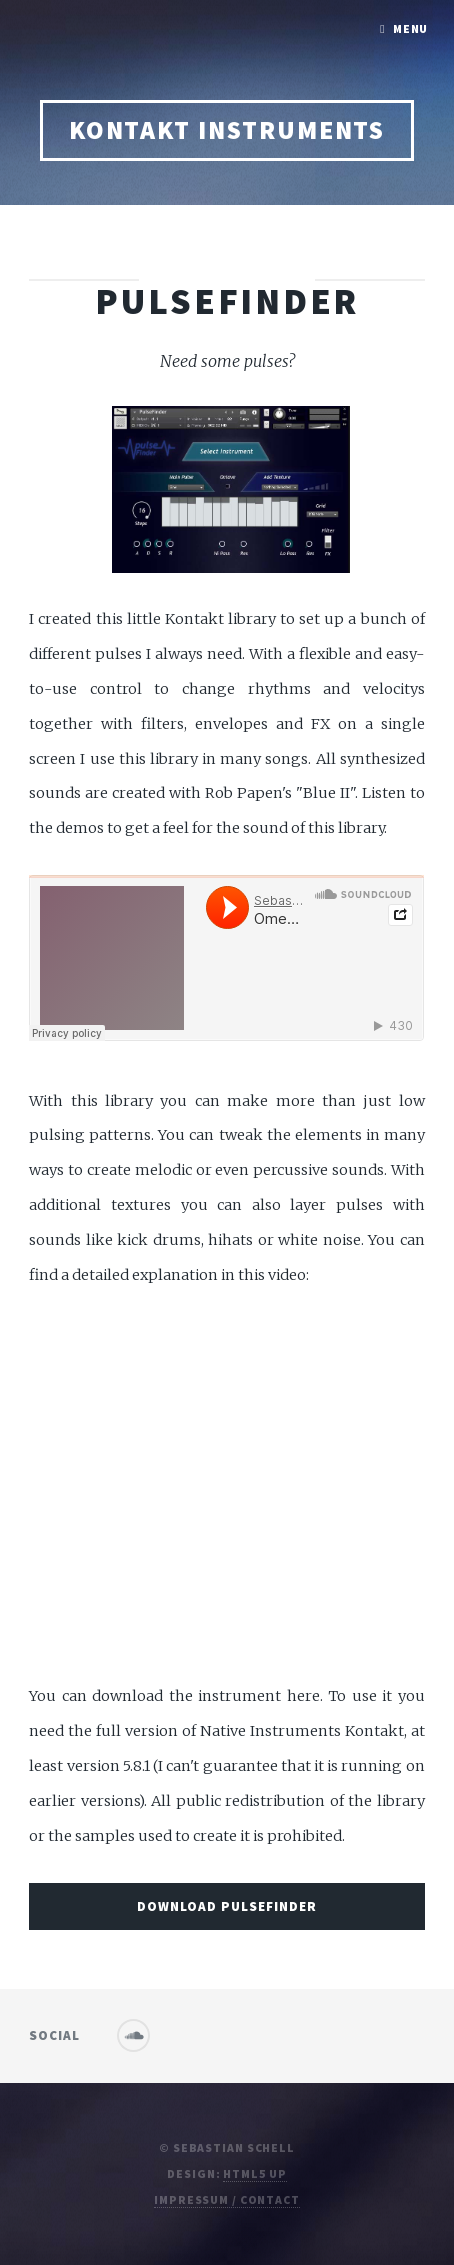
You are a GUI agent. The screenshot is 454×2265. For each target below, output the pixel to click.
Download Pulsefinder (227, 1906)
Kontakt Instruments (227, 130)
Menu (411, 28)
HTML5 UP (254, 2173)
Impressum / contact (227, 2199)
